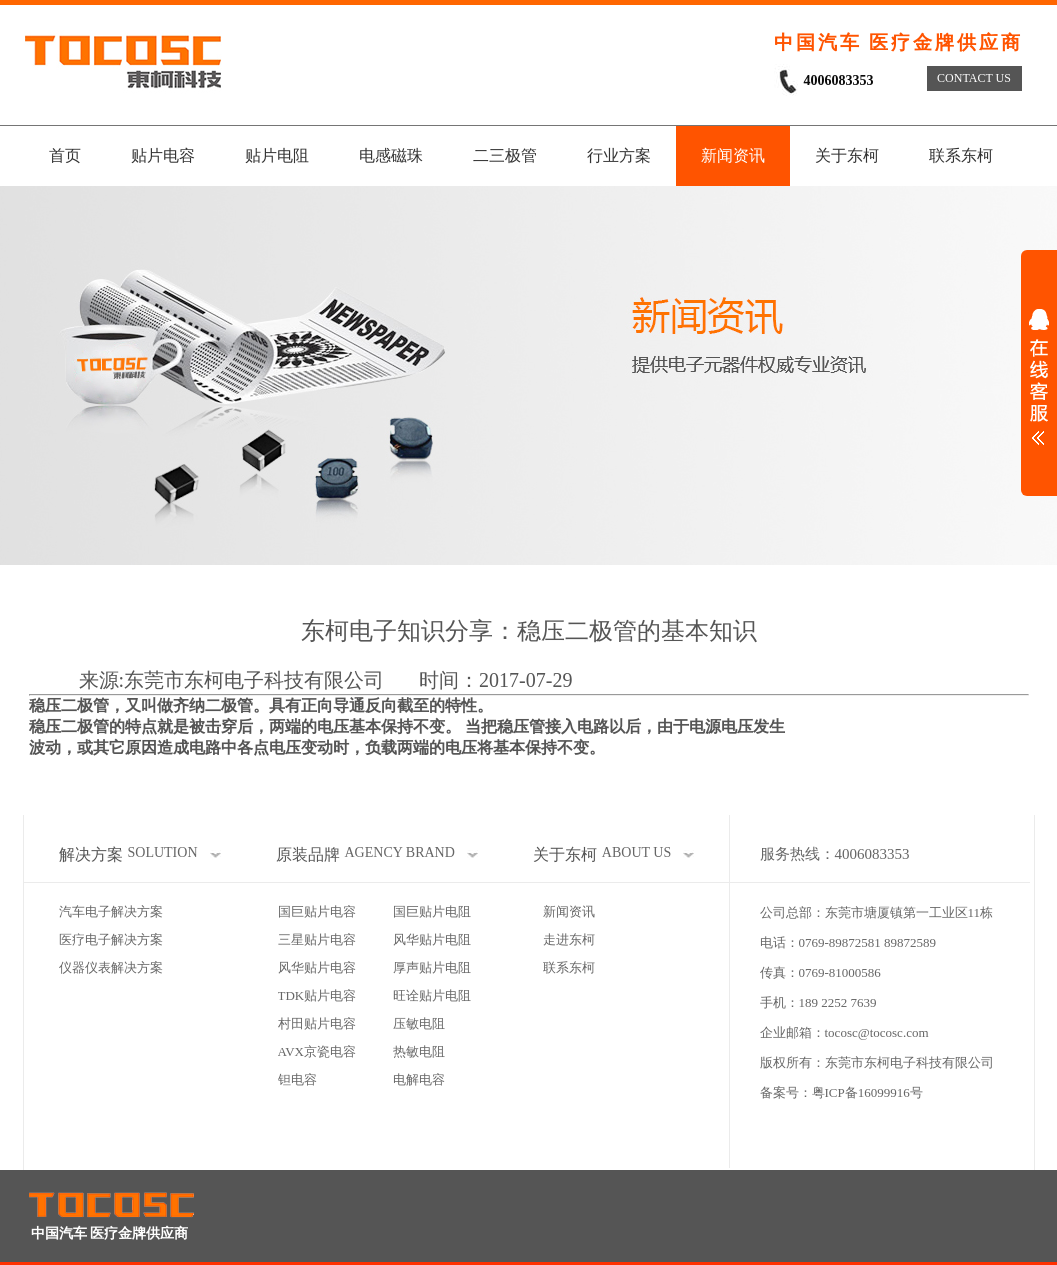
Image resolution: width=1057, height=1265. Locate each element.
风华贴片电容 (317, 967)
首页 (65, 155)
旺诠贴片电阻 (432, 995)
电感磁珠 (391, 155)
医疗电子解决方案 (111, 939)
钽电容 (297, 1079)
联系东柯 (961, 155)
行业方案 (619, 155)
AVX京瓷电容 (317, 1051)
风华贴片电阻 (432, 939)
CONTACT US (974, 78)
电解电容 (419, 1079)
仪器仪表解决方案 (111, 967)
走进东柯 (569, 939)
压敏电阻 (419, 1023)
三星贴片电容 (317, 939)
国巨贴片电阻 (432, 911)
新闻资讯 (733, 155)
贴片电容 (163, 155)
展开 (1039, 377)
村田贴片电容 (317, 1023)
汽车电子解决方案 (111, 911)
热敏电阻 (419, 1051)
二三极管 (505, 155)
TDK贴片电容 (317, 995)
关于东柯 (847, 155)
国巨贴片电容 (317, 911)
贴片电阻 (277, 155)
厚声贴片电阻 (432, 967)
